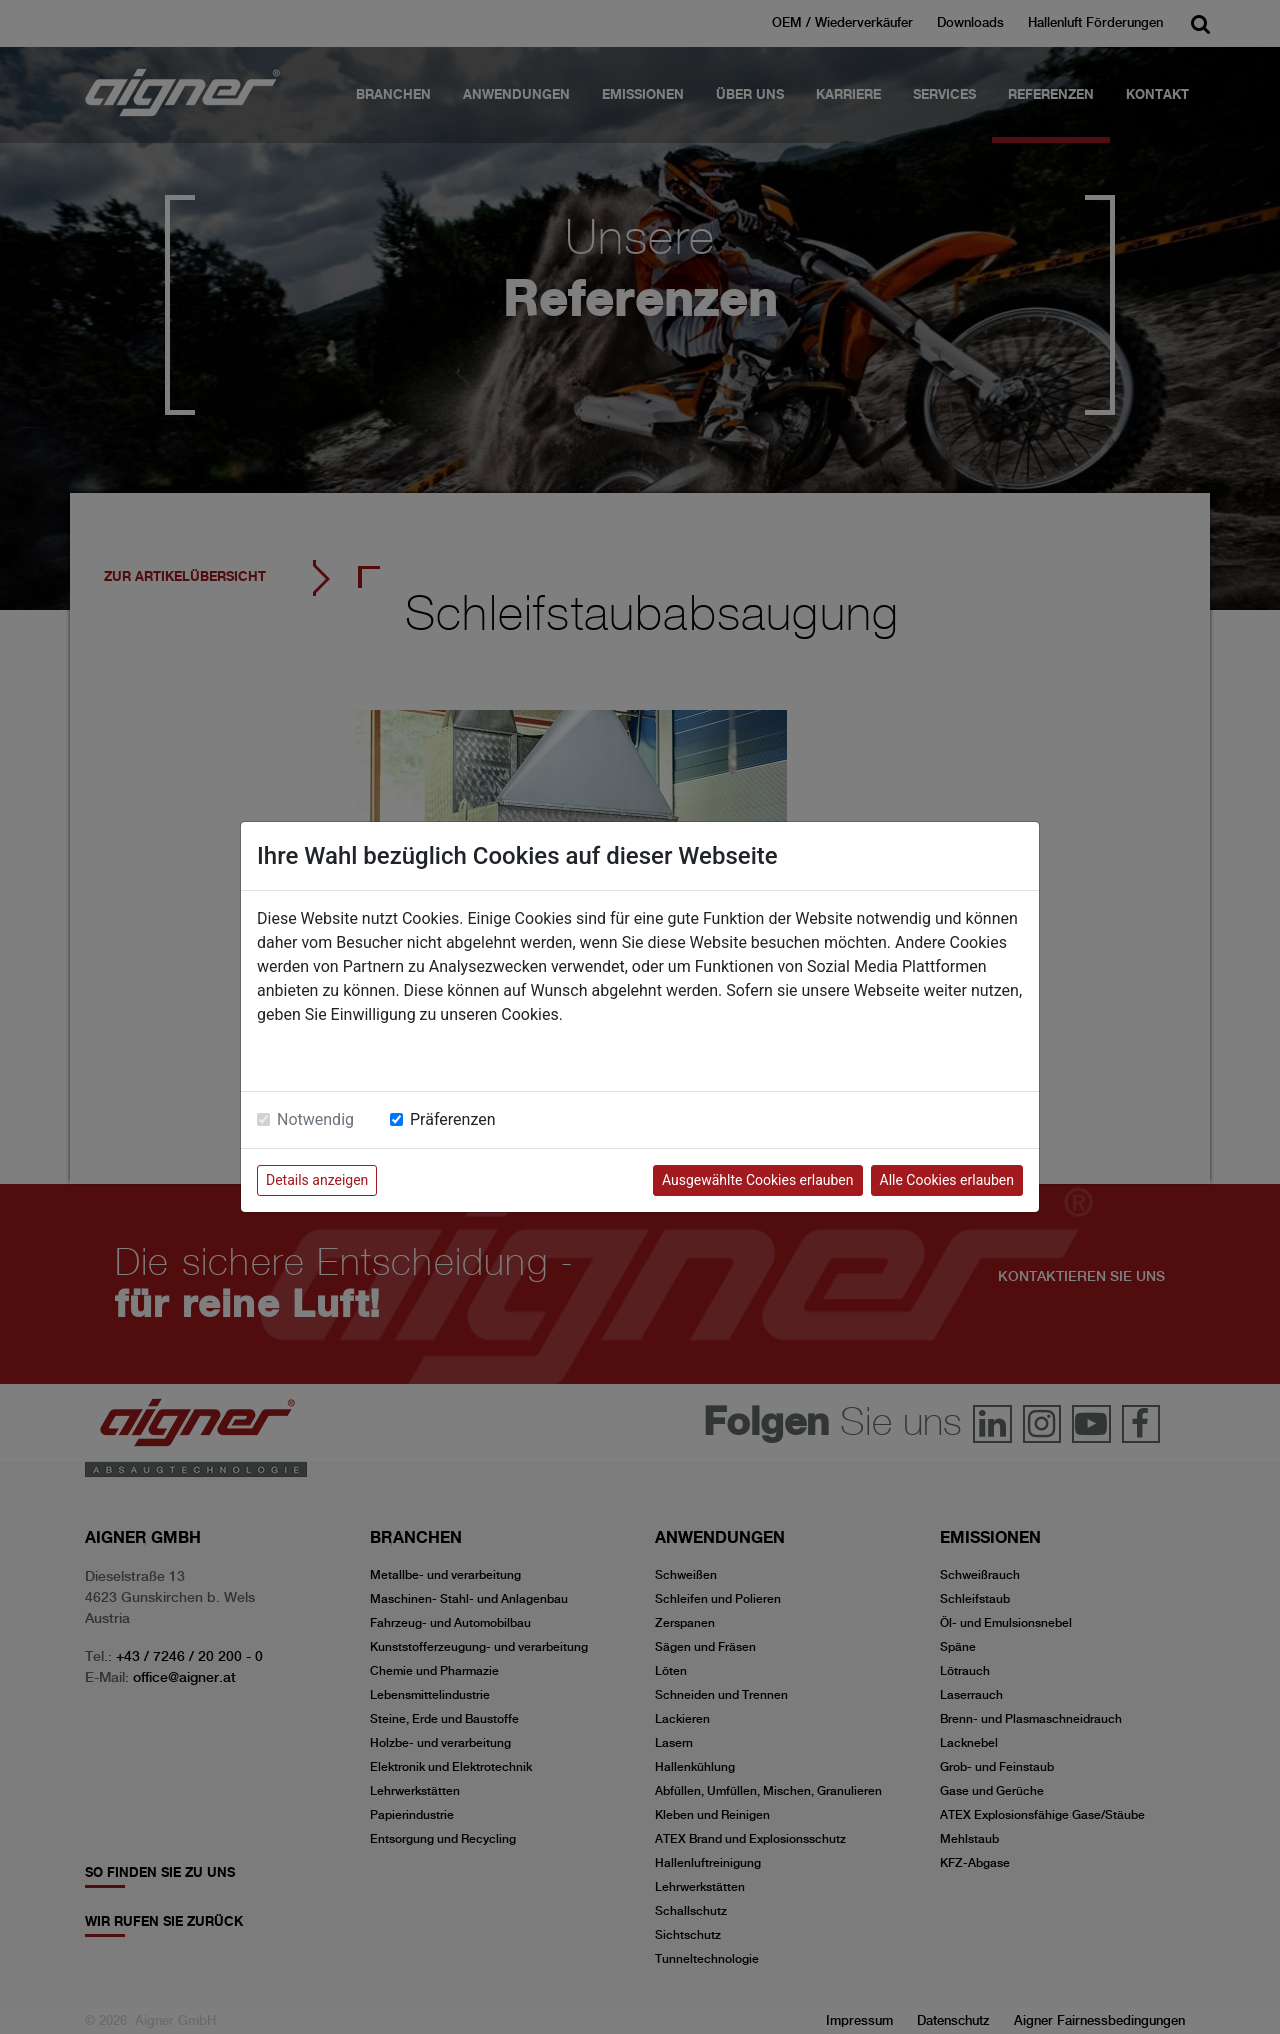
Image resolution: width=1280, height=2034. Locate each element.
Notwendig (315, 1119)
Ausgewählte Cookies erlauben (758, 1180)
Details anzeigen (317, 1180)
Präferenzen (453, 1119)
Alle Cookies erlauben (947, 1180)
